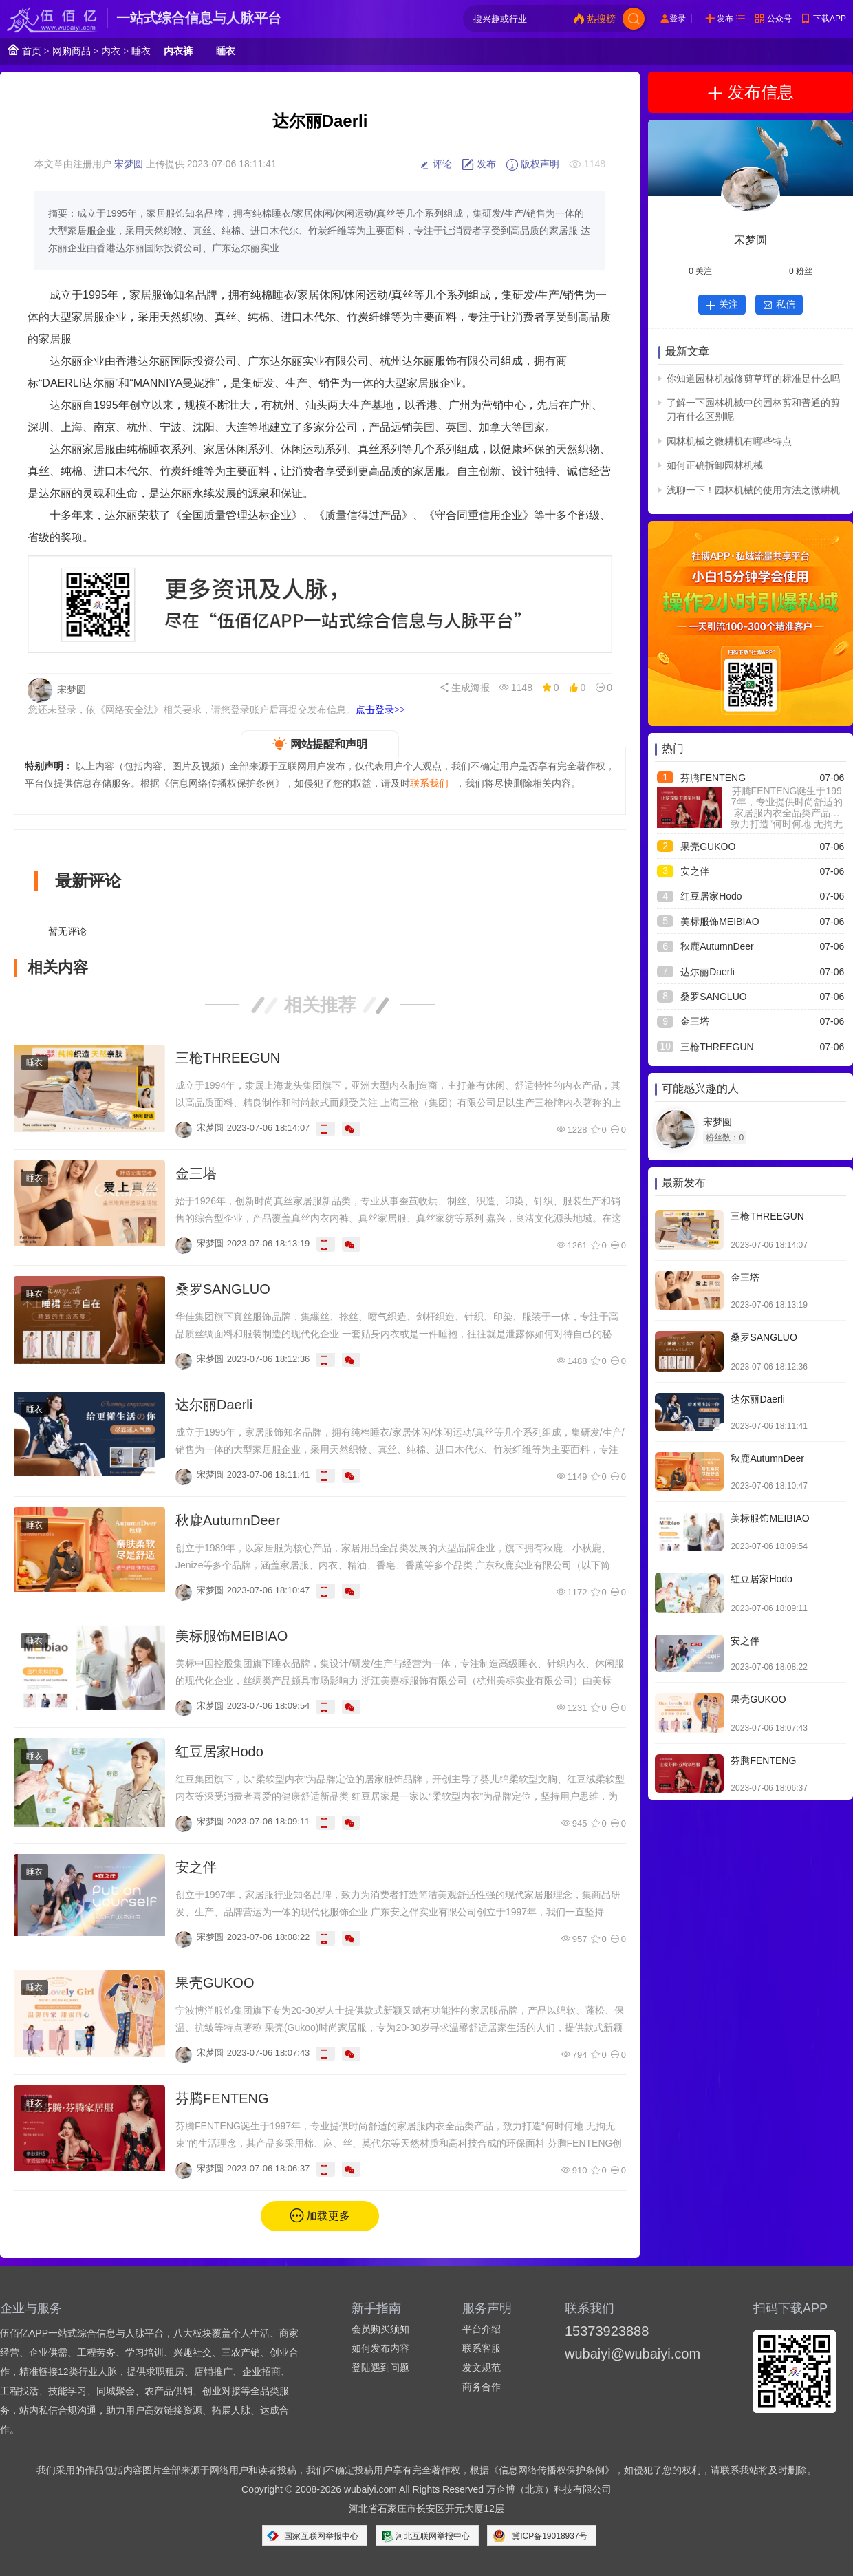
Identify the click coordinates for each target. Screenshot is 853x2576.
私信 (779, 304)
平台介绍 (481, 2328)
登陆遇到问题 (380, 2367)
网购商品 (71, 50)
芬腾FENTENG (222, 2098)
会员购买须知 (380, 2328)
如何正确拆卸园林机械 (715, 465)
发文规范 (481, 2367)
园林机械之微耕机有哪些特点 (729, 441)
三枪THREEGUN (227, 1057)
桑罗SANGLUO (222, 1289)
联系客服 (481, 2348)
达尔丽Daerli (213, 1404)
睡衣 (141, 50)
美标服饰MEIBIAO (231, 1635)
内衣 (110, 50)
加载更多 (328, 2216)
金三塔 (196, 1173)
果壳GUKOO (214, 1982)
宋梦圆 (128, 163)
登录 (677, 18)
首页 (24, 49)
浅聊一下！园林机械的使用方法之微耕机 (753, 490)
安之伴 (196, 1867)
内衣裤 (178, 50)
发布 (725, 18)
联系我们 (429, 783)
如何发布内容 (380, 2348)
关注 (722, 304)
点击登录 (380, 709)
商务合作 (481, 2386)
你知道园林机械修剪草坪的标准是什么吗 (753, 378)
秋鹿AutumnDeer (227, 1520)
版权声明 (532, 164)
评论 (435, 164)
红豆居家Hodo (219, 1751)
